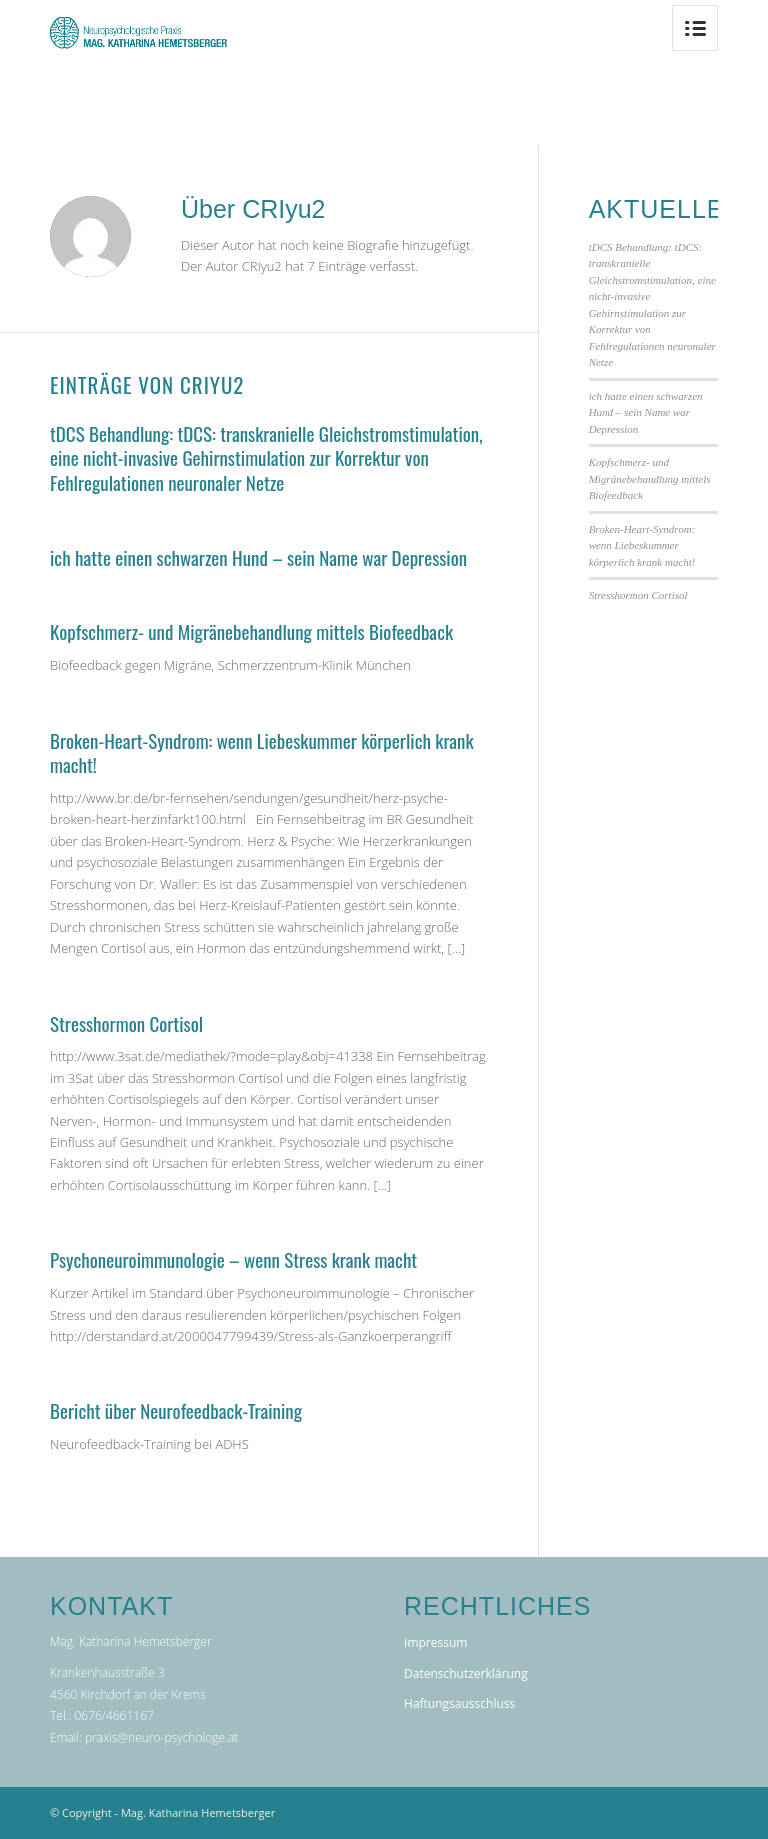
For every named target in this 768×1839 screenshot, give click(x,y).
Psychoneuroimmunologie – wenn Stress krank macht (233, 1259)
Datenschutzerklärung (466, 1673)
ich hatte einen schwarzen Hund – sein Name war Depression (258, 557)
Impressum (435, 1642)
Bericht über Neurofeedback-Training (176, 1410)
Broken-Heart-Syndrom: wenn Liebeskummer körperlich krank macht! (262, 752)
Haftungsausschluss (459, 1703)
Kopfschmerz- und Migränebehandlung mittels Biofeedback (251, 631)
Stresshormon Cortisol (126, 1023)
